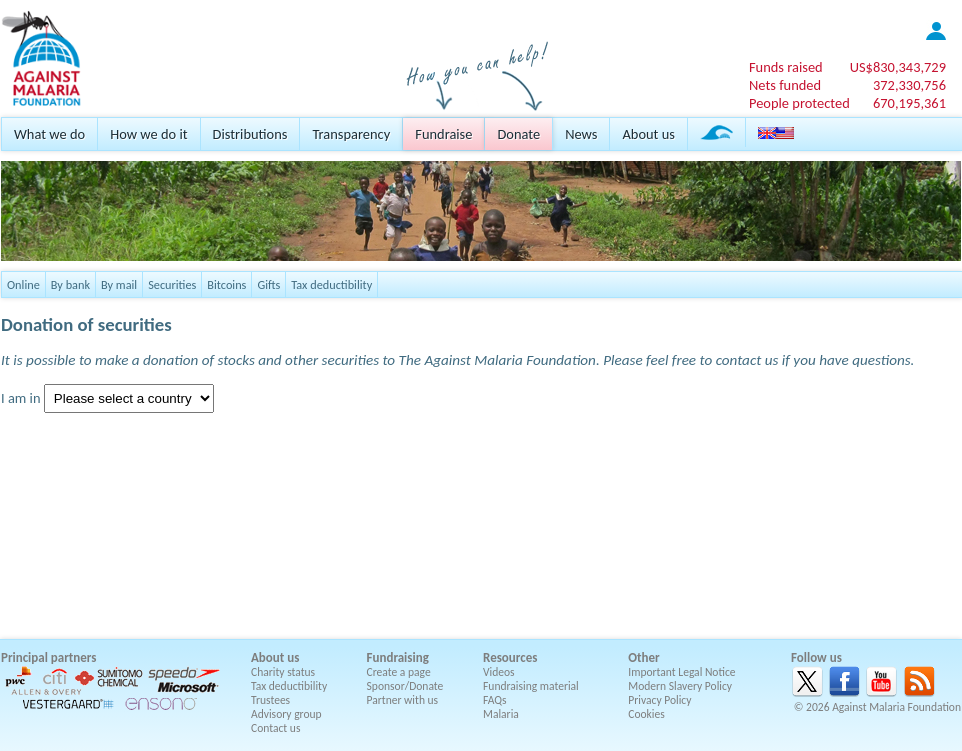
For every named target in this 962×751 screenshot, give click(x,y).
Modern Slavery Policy (680, 686)
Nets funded (785, 85)
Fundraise (443, 134)
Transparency (351, 134)
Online (23, 284)
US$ (898, 67)
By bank (70, 284)
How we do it (148, 134)
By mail (119, 284)
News (581, 134)
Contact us (275, 728)
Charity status (283, 672)
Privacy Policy (659, 700)
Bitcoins (226, 284)
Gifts (268, 284)
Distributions (250, 134)
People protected (799, 103)
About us (648, 134)
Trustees (270, 700)
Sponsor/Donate (405, 686)
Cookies (646, 714)
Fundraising (398, 657)
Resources (510, 657)
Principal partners (48, 657)
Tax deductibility (331, 284)
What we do (49, 134)
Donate (518, 134)
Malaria (501, 714)
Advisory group (286, 714)
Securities (172, 284)
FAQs (495, 700)
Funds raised (786, 67)
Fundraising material (531, 686)
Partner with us (403, 700)
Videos (499, 672)
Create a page (399, 672)
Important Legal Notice (681, 672)
